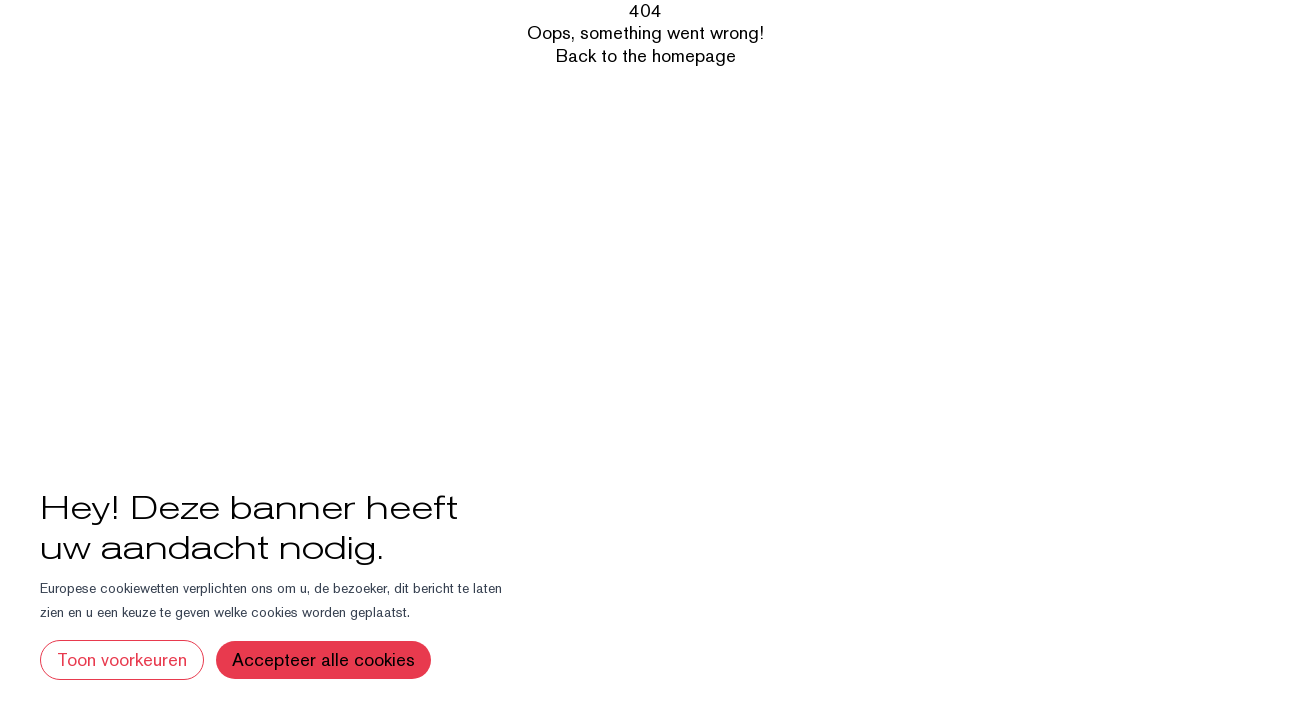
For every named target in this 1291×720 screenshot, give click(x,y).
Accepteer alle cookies (323, 659)
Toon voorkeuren (122, 659)
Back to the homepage (646, 55)
